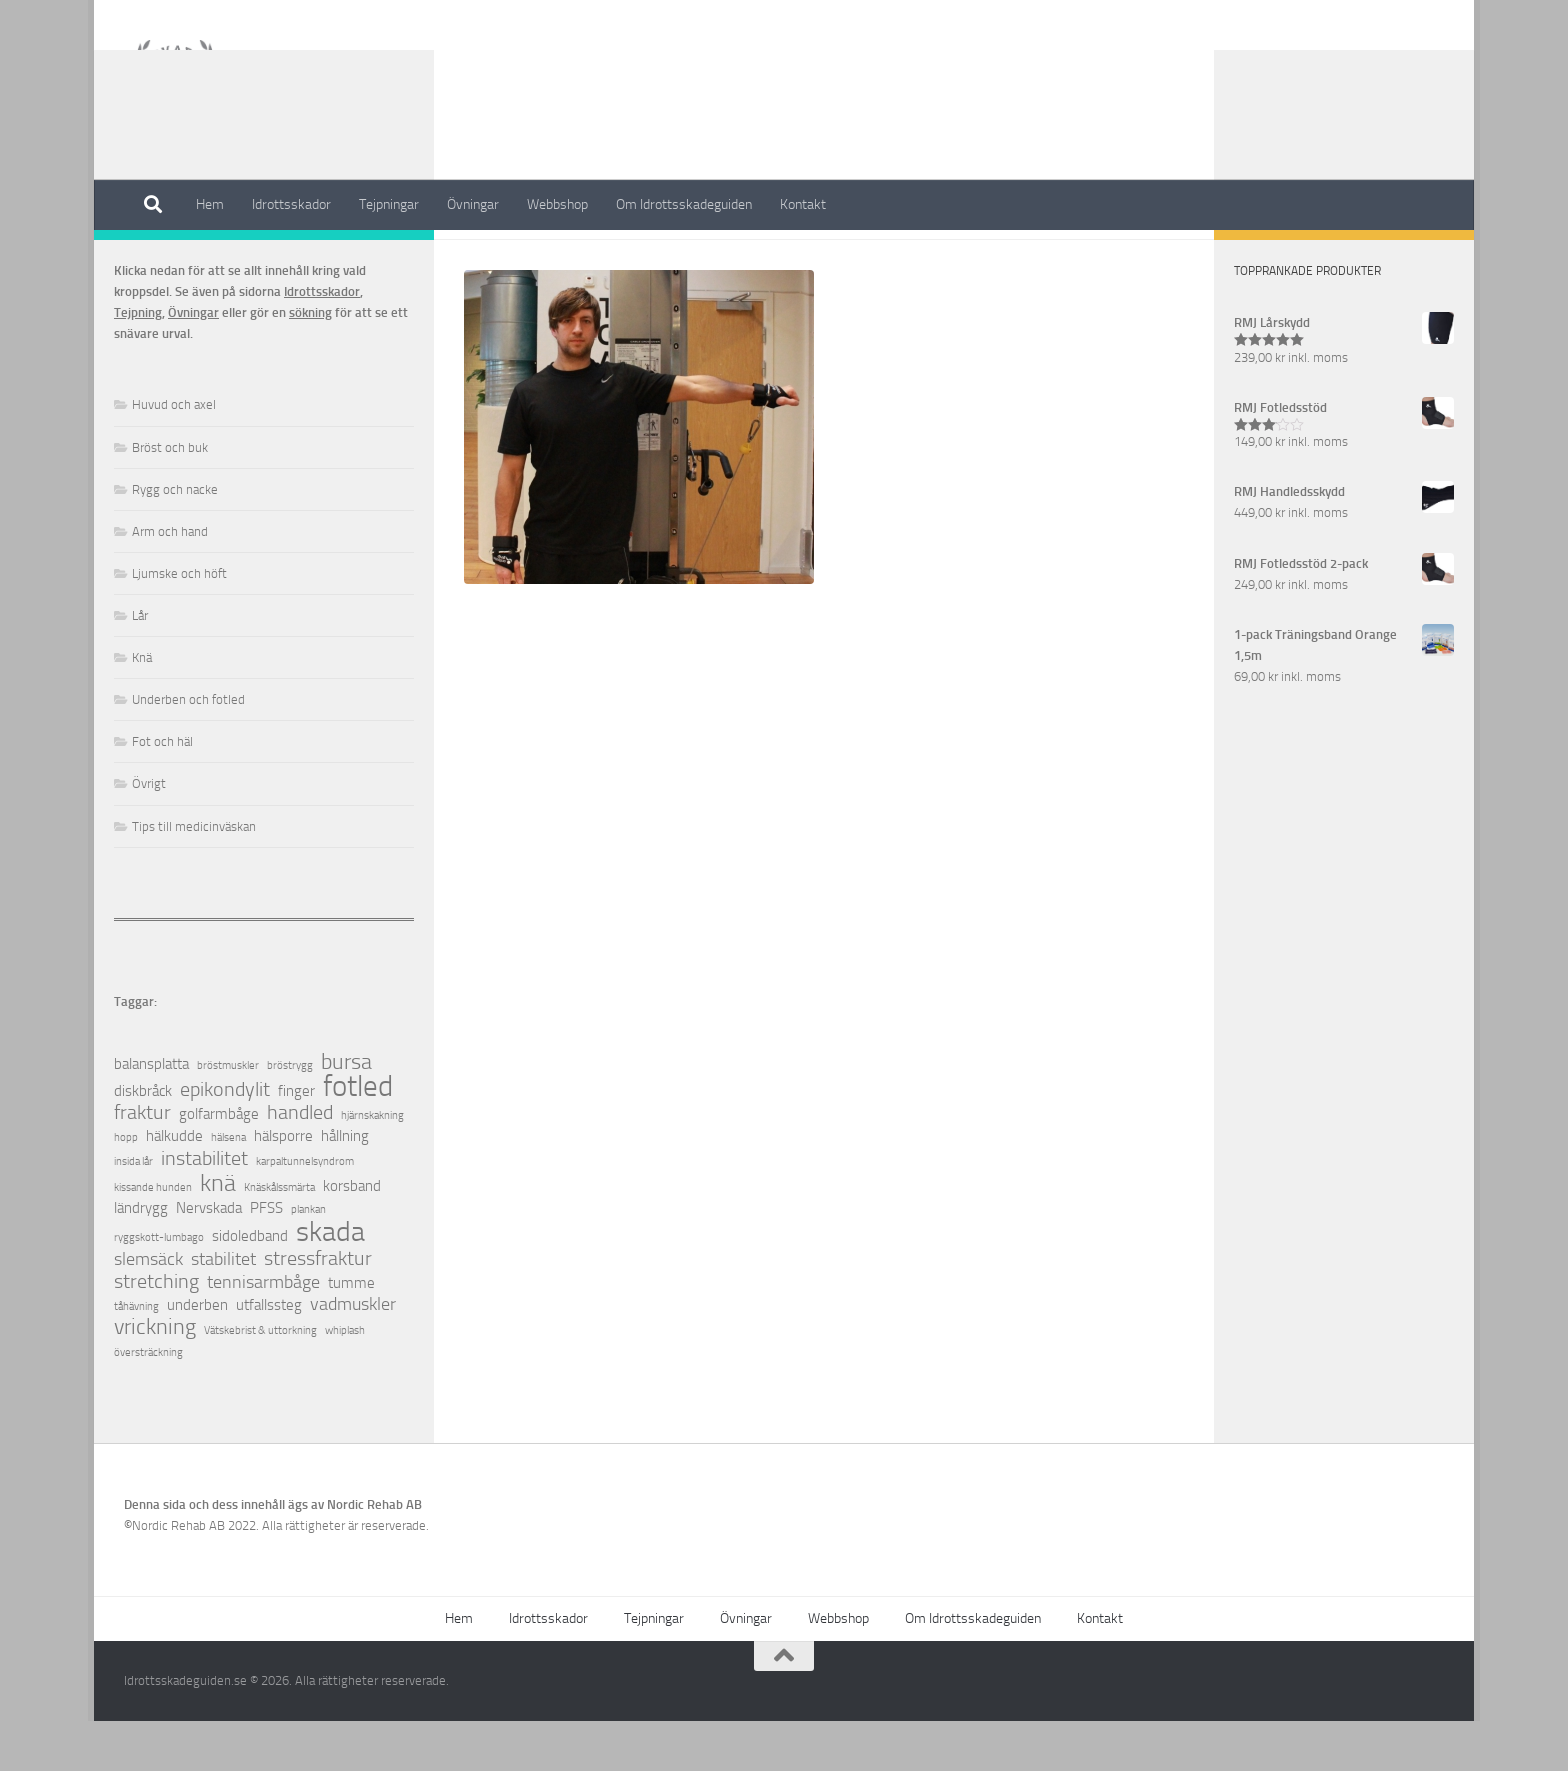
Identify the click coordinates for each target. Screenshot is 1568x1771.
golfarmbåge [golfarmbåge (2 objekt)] (219, 1164)
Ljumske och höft (179, 623)
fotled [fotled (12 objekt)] (358, 1136)
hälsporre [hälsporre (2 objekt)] (283, 1186)
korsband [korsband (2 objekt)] (352, 1236)
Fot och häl (162, 791)
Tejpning (138, 362)
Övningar (473, 204)
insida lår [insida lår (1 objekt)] (133, 1211)
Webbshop (557, 204)
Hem (210, 204)
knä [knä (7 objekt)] (218, 1232)
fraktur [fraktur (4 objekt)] (142, 1162)
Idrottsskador (291, 204)
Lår (140, 665)
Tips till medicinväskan (194, 876)
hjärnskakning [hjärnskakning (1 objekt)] (372, 1165)
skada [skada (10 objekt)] (330, 1281)
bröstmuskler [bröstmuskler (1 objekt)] (228, 1115)
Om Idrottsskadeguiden (684, 204)
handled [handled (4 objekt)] (300, 1162)
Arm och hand (170, 581)
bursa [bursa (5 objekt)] (346, 1112)
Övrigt (149, 833)
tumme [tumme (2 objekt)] (351, 1333)
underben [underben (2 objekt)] (197, 1355)
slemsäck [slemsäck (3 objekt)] (148, 1309)
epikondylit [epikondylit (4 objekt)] (225, 1139)
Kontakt (803, 204)
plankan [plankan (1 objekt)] (308, 1259)
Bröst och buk (170, 497)
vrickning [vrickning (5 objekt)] (155, 1377)
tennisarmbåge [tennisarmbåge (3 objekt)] (263, 1332)
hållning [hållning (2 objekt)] (345, 1186)
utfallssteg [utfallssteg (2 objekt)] (269, 1355)
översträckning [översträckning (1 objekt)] (148, 1402)
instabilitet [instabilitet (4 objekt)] (204, 1208)
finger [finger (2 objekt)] (296, 1141)
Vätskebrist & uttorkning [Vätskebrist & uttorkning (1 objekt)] (260, 1380)
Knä (142, 707)
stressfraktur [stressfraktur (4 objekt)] (318, 1308)
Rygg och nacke (175, 539)
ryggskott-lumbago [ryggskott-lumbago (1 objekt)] (159, 1287)
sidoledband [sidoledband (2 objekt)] (250, 1286)
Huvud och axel (174, 454)
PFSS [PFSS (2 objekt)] (266, 1258)
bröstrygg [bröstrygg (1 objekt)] (290, 1115)
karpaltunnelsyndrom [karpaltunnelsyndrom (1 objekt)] (305, 1211)
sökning (310, 362)
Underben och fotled (188, 749)
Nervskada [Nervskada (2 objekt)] (209, 1258)
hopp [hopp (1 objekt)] (126, 1187)
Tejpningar (389, 204)
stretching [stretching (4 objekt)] (156, 1331)
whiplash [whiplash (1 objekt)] (345, 1380)
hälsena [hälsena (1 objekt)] (228, 1187)
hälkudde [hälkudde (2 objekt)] (174, 1186)
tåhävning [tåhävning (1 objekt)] (136, 1356)
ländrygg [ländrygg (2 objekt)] (141, 1258)
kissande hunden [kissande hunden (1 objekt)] (153, 1237)
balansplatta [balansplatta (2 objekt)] (151, 1114)
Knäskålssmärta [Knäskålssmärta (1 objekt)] (279, 1237)
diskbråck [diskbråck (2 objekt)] (143, 1141)
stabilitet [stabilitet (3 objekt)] (223, 1309)
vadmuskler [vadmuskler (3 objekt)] (353, 1354)
